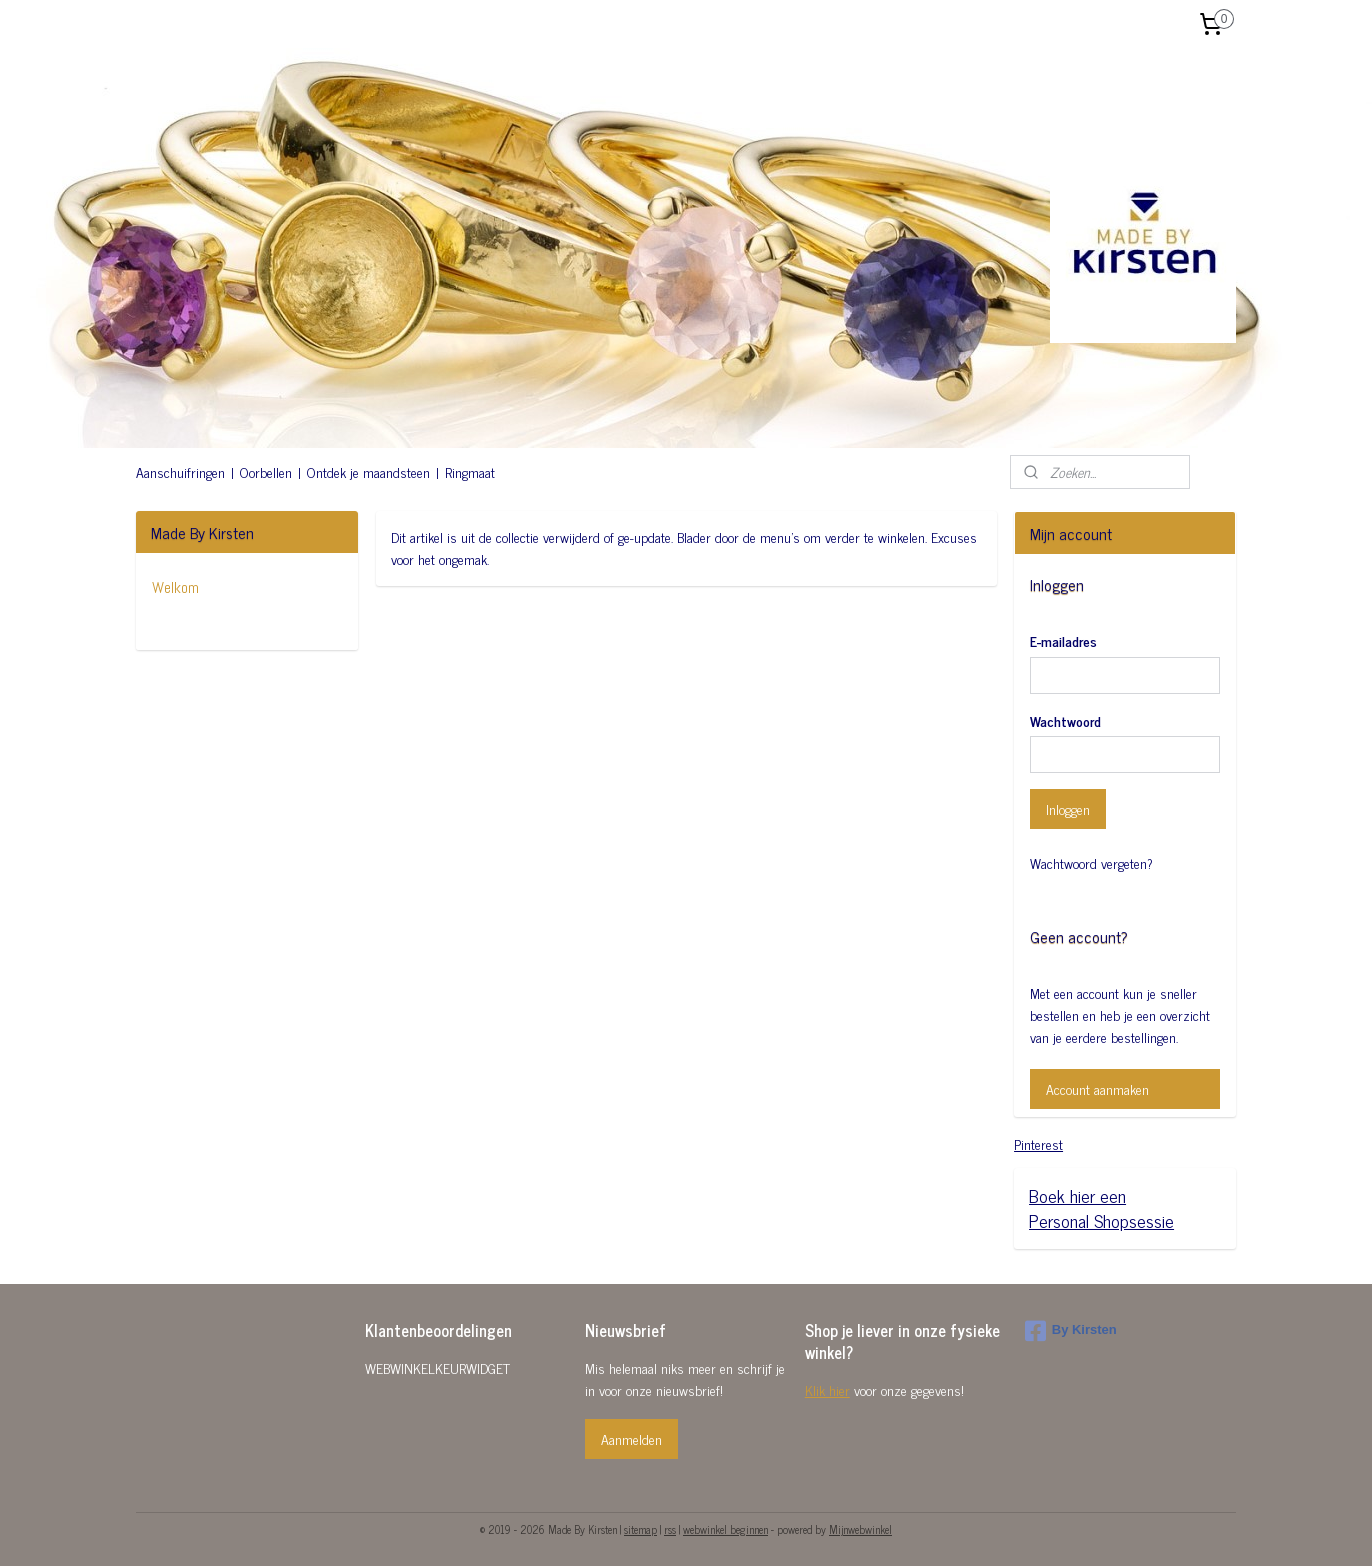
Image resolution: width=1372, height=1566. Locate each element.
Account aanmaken (1097, 1088)
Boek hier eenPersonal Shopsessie (1101, 1207)
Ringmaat (470, 471)
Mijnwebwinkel (860, 1529)
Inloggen (1068, 808)
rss (670, 1529)
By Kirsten (1071, 1331)
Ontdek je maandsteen (368, 471)
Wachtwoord (1065, 720)
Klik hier (827, 1389)
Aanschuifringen (180, 471)
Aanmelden (631, 1438)
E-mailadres (1063, 640)
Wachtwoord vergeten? (1091, 863)
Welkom (175, 587)
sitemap (640, 1529)
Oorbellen (266, 471)
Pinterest (1038, 1143)
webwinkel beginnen (725, 1529)
